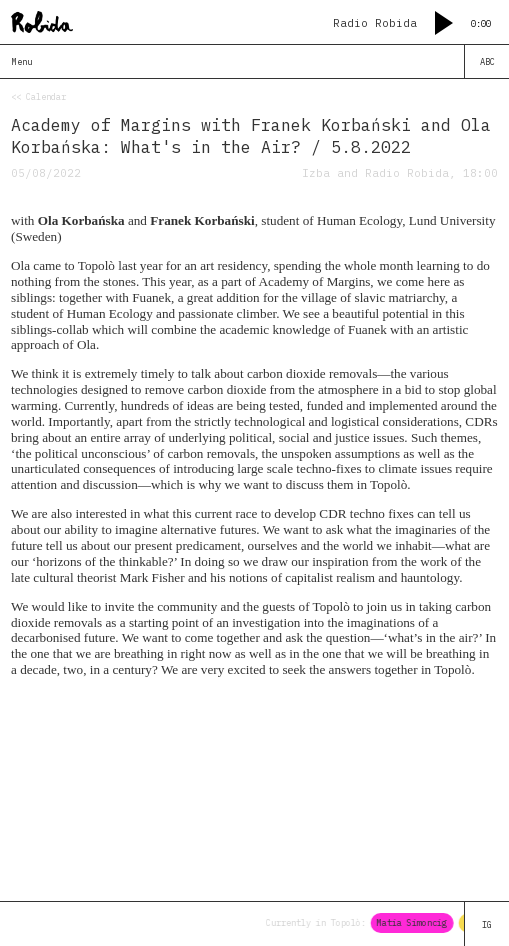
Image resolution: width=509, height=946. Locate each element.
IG (487, 924)
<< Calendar (38, 96)
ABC (487, 61)
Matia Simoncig (415, 922)
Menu (22, 61)
